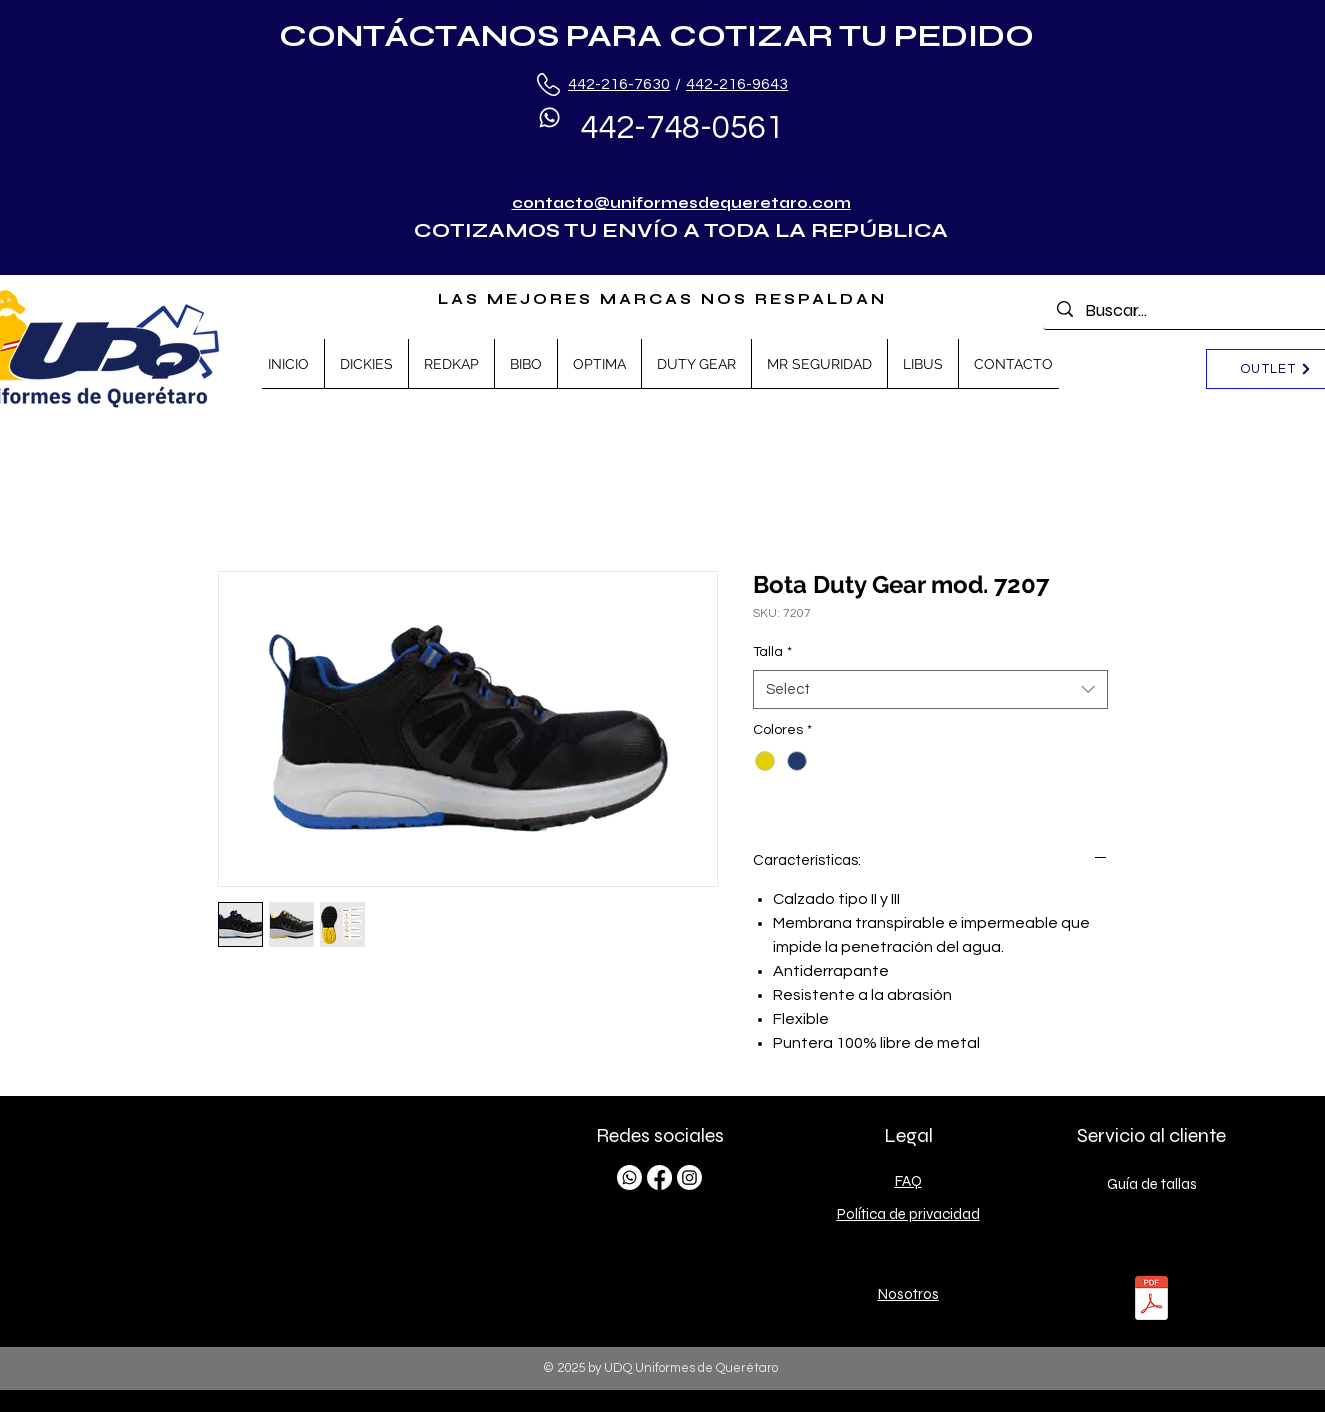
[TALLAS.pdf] (1151, 1300)
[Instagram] (689, 1177)
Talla (772, 652)
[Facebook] (659, 1177)
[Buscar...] (1195, 310)
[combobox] (930, 689)
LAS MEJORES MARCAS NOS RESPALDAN (662, 299)
